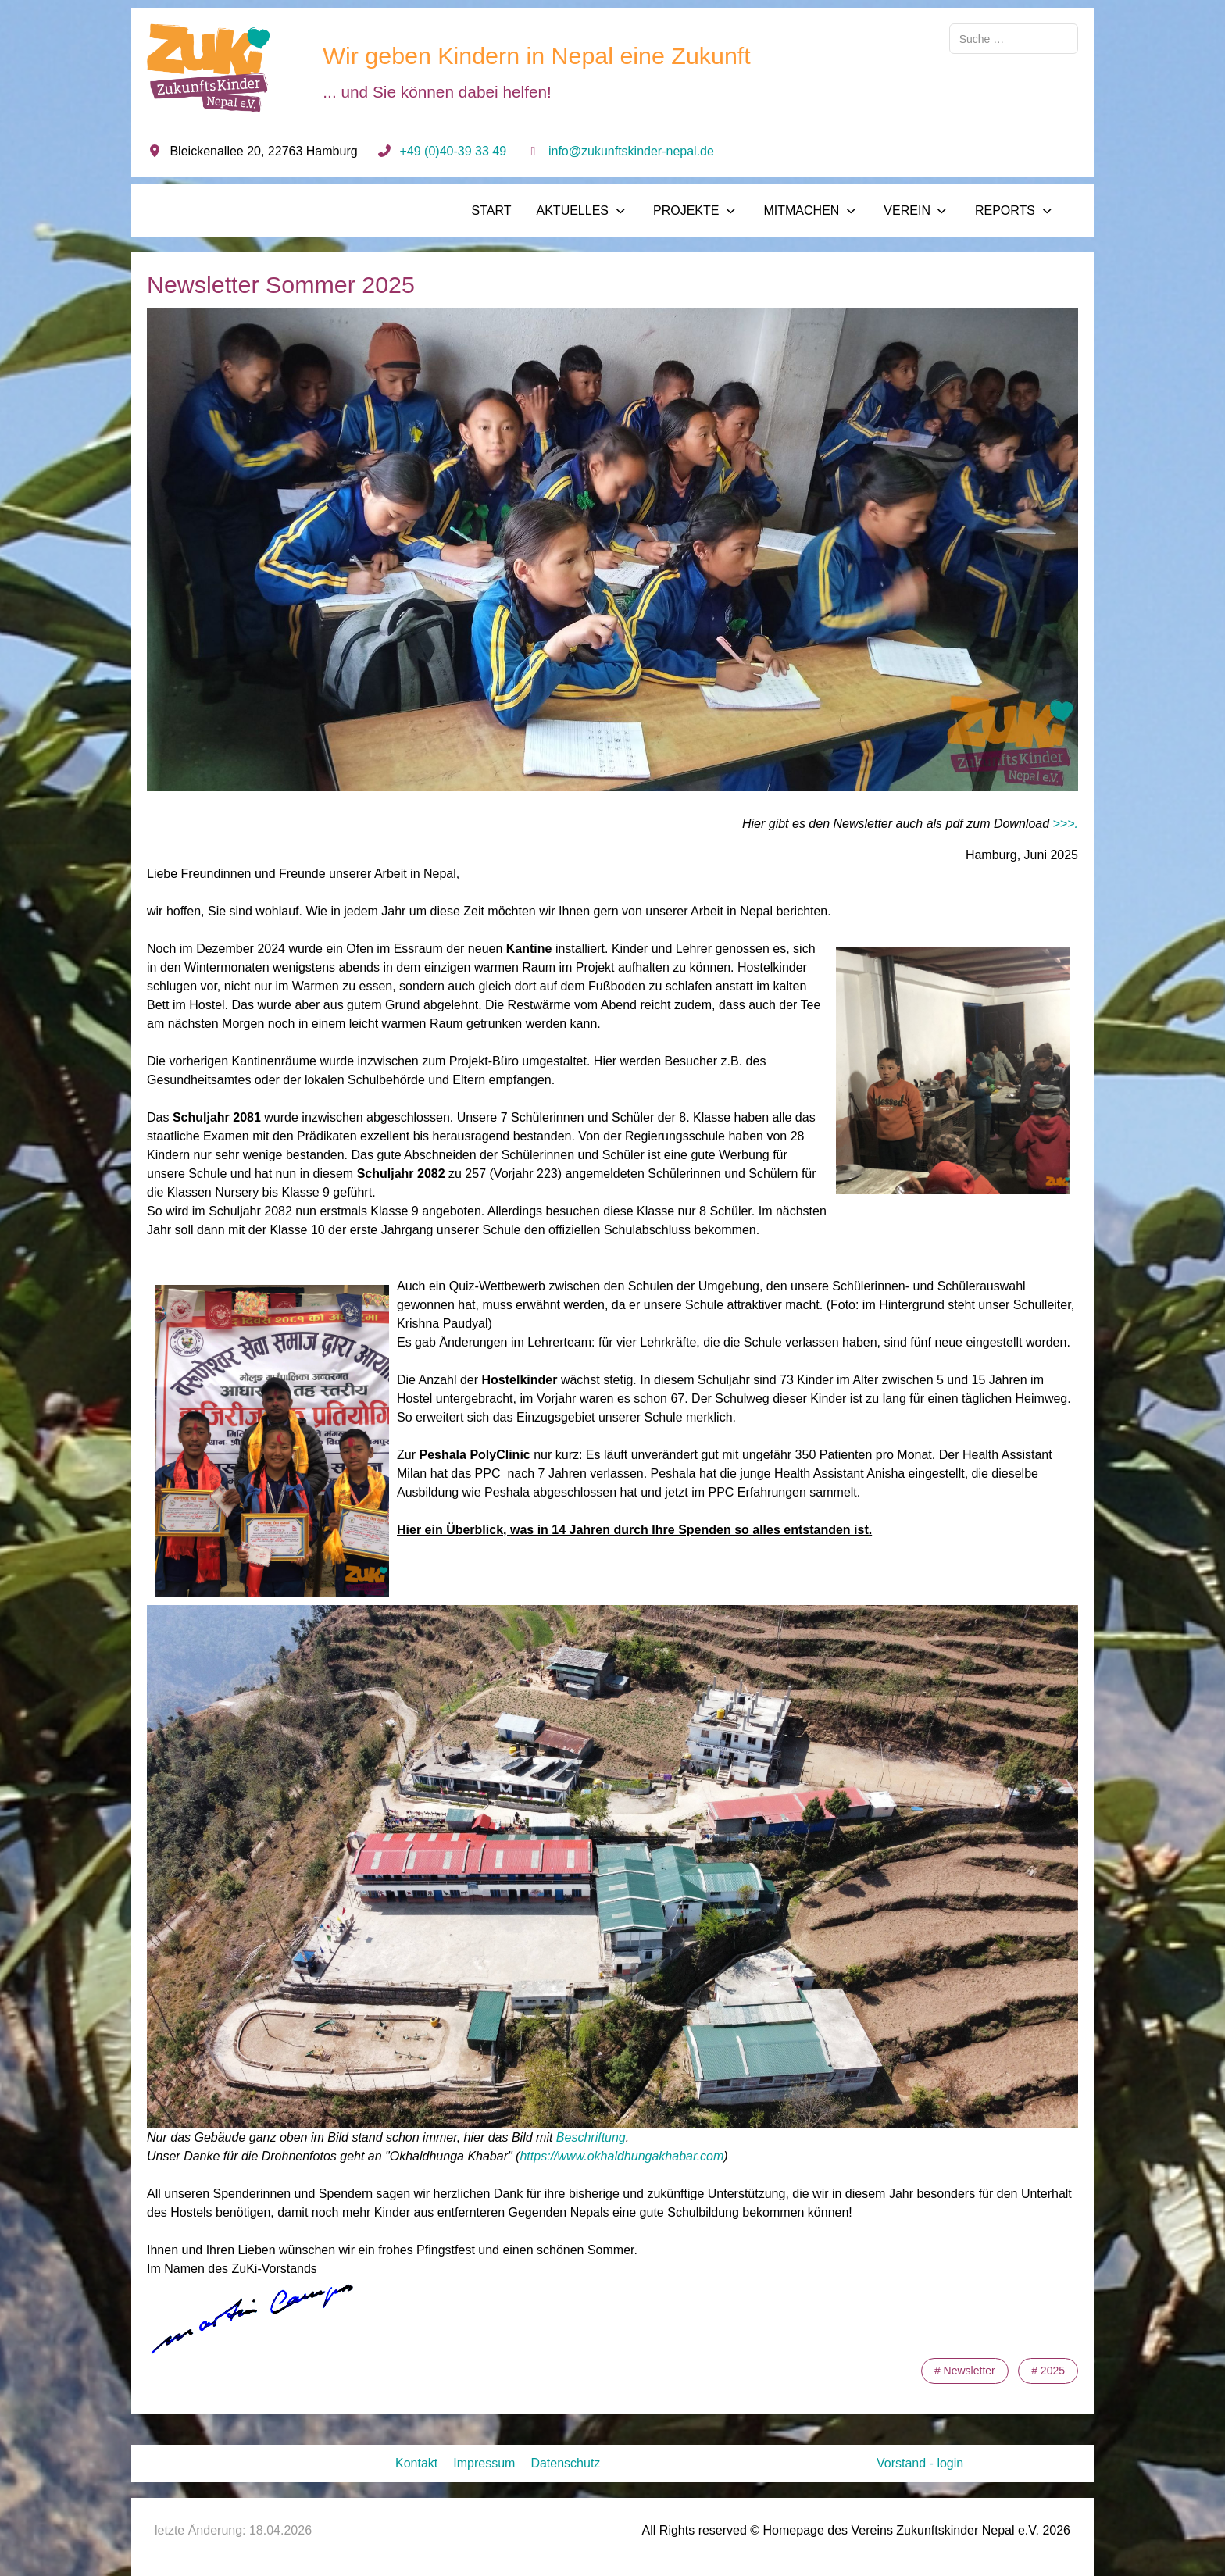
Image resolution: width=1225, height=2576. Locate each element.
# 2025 (1048, 2370)
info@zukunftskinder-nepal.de (631, 151)
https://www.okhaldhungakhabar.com (621, 2156)
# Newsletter (964, 2370)
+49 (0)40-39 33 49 (453, 151)
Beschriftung (591, 2137)
